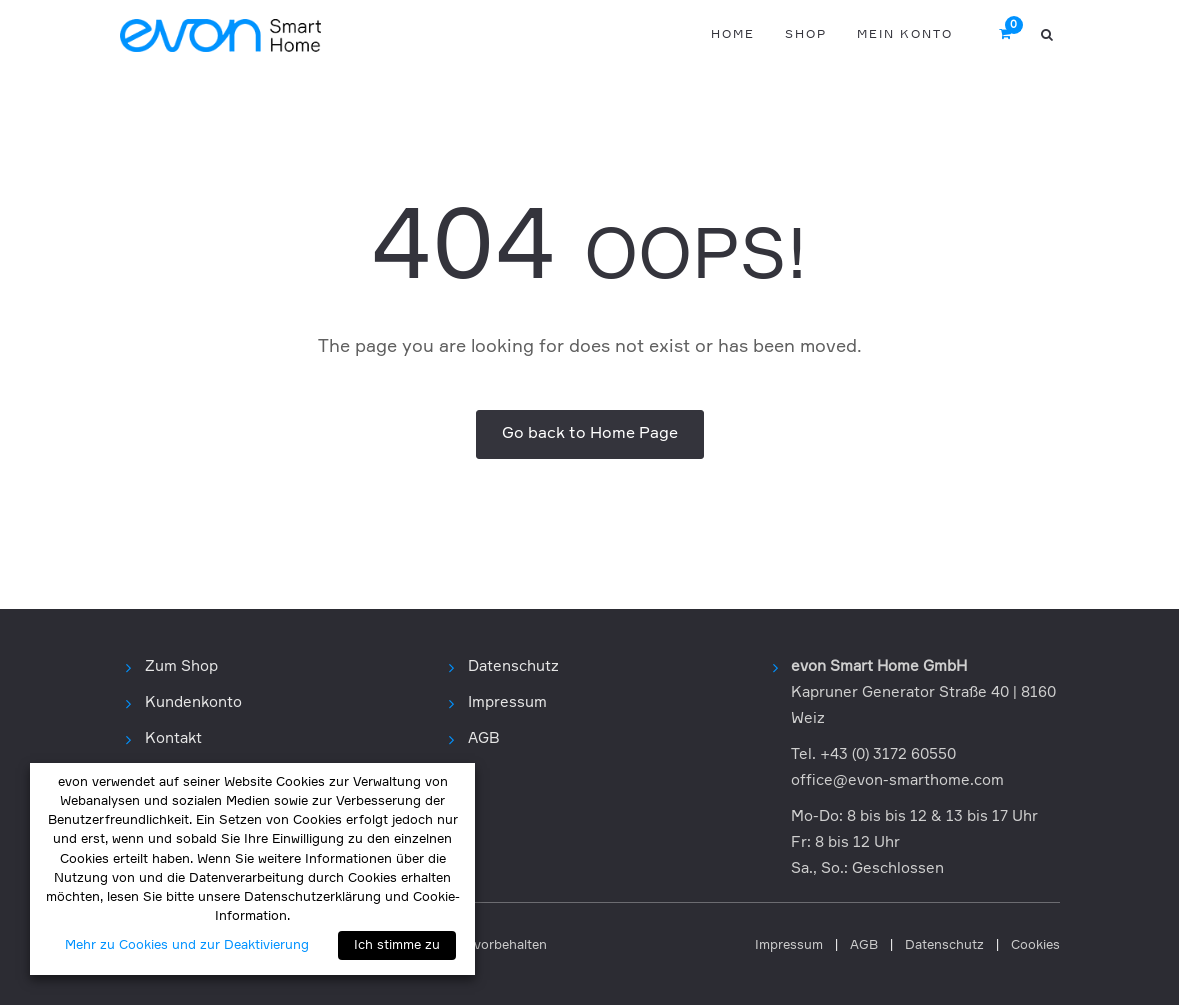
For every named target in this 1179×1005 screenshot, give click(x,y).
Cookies (1035, 945)
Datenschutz (513, 666)
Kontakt (173, 738)
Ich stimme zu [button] (397, 945)
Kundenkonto (193, 702)
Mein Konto (905, 35)
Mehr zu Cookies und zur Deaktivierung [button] (187, 945)
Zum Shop (181, 666)
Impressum (507, 702)
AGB (484, 738)
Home (733, 35)
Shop (806, 35)
